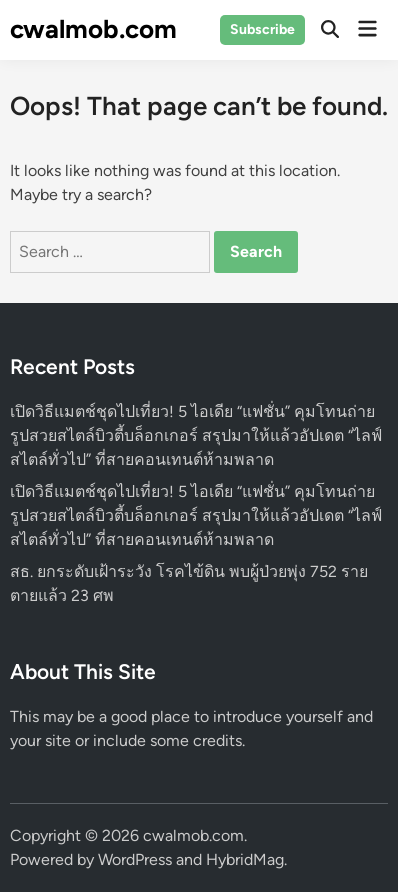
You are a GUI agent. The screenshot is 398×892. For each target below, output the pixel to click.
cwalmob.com (93, 29)
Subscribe (262, 29)
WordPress (135, 859)
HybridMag (245, 859)
